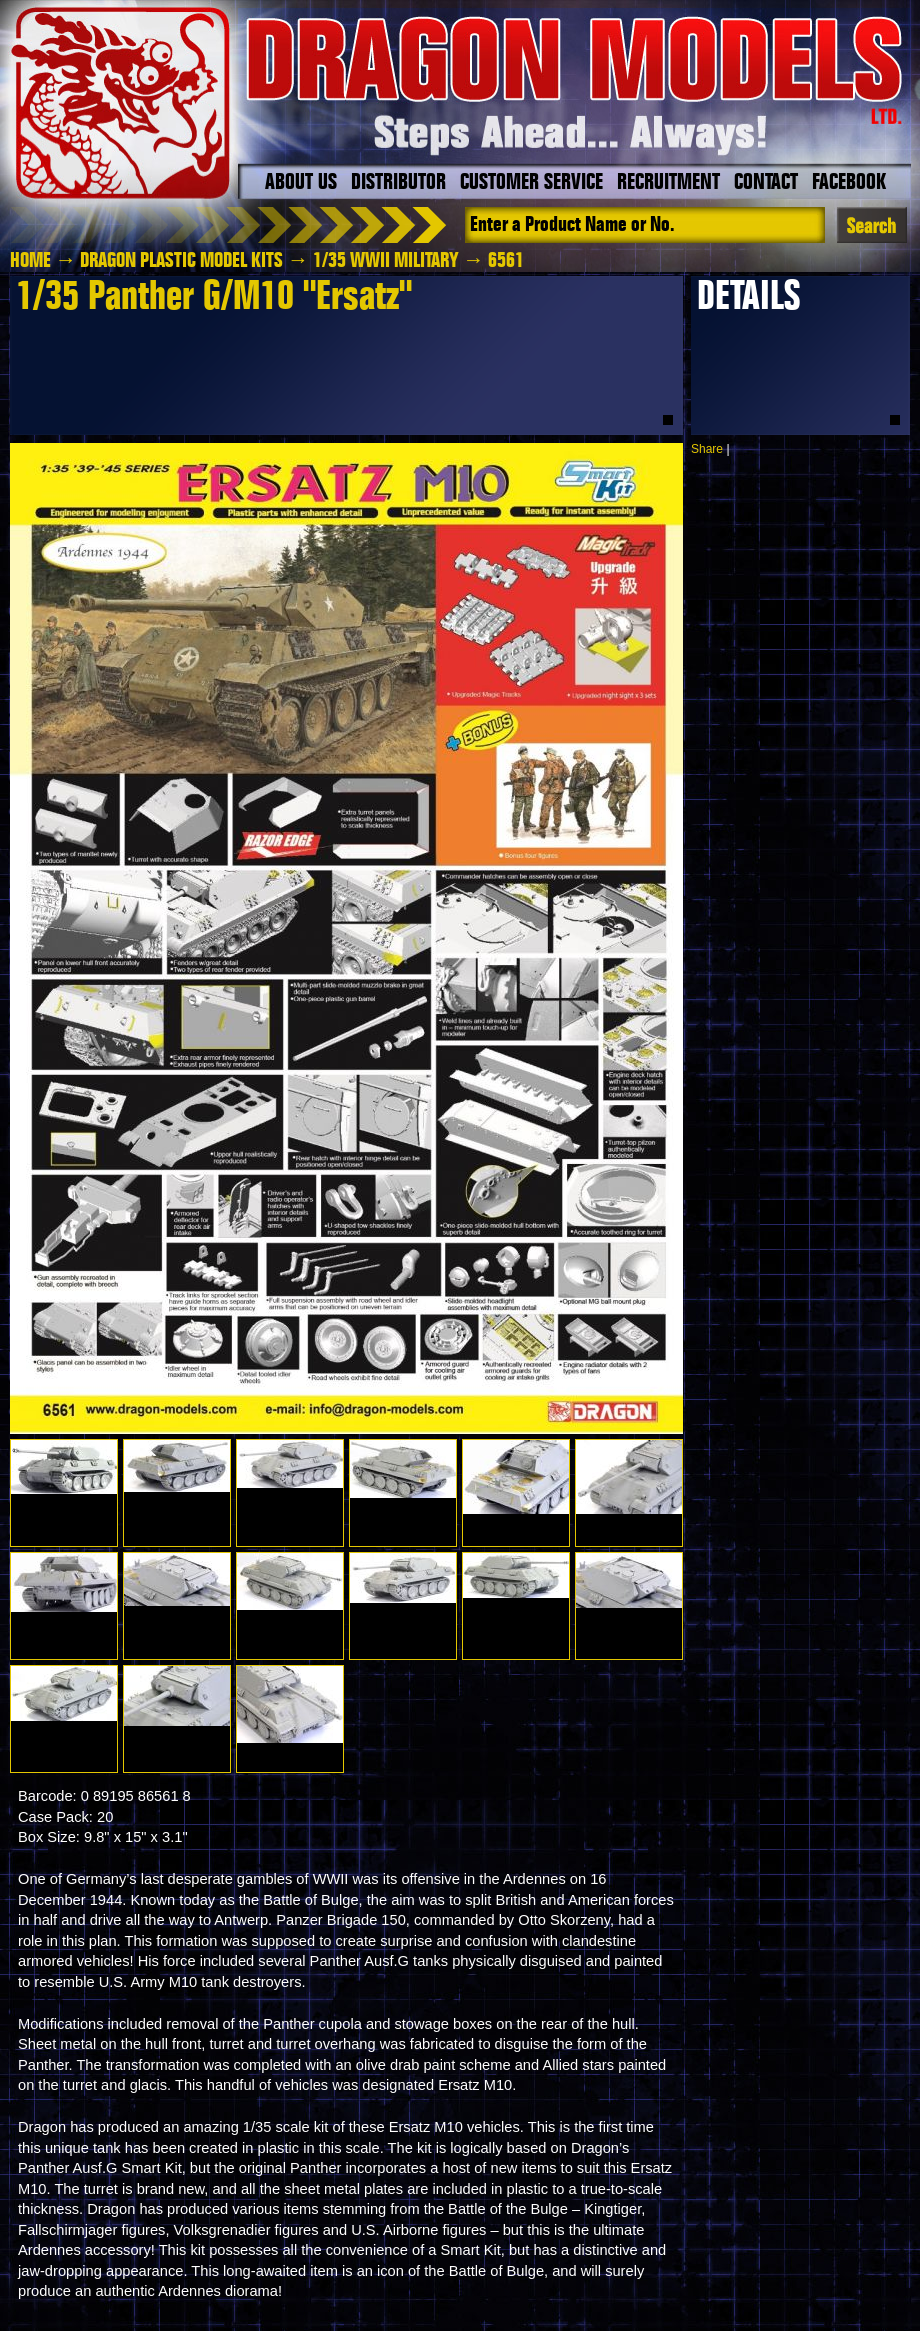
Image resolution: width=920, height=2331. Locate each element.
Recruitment (668, 183)
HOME (30, 261)
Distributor (398, 183)
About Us (301, 183)
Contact (766, 183)
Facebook (849, 183)
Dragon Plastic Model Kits (181, 261)
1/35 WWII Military (386, 261)
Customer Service (531, 183)
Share (707, 449)
